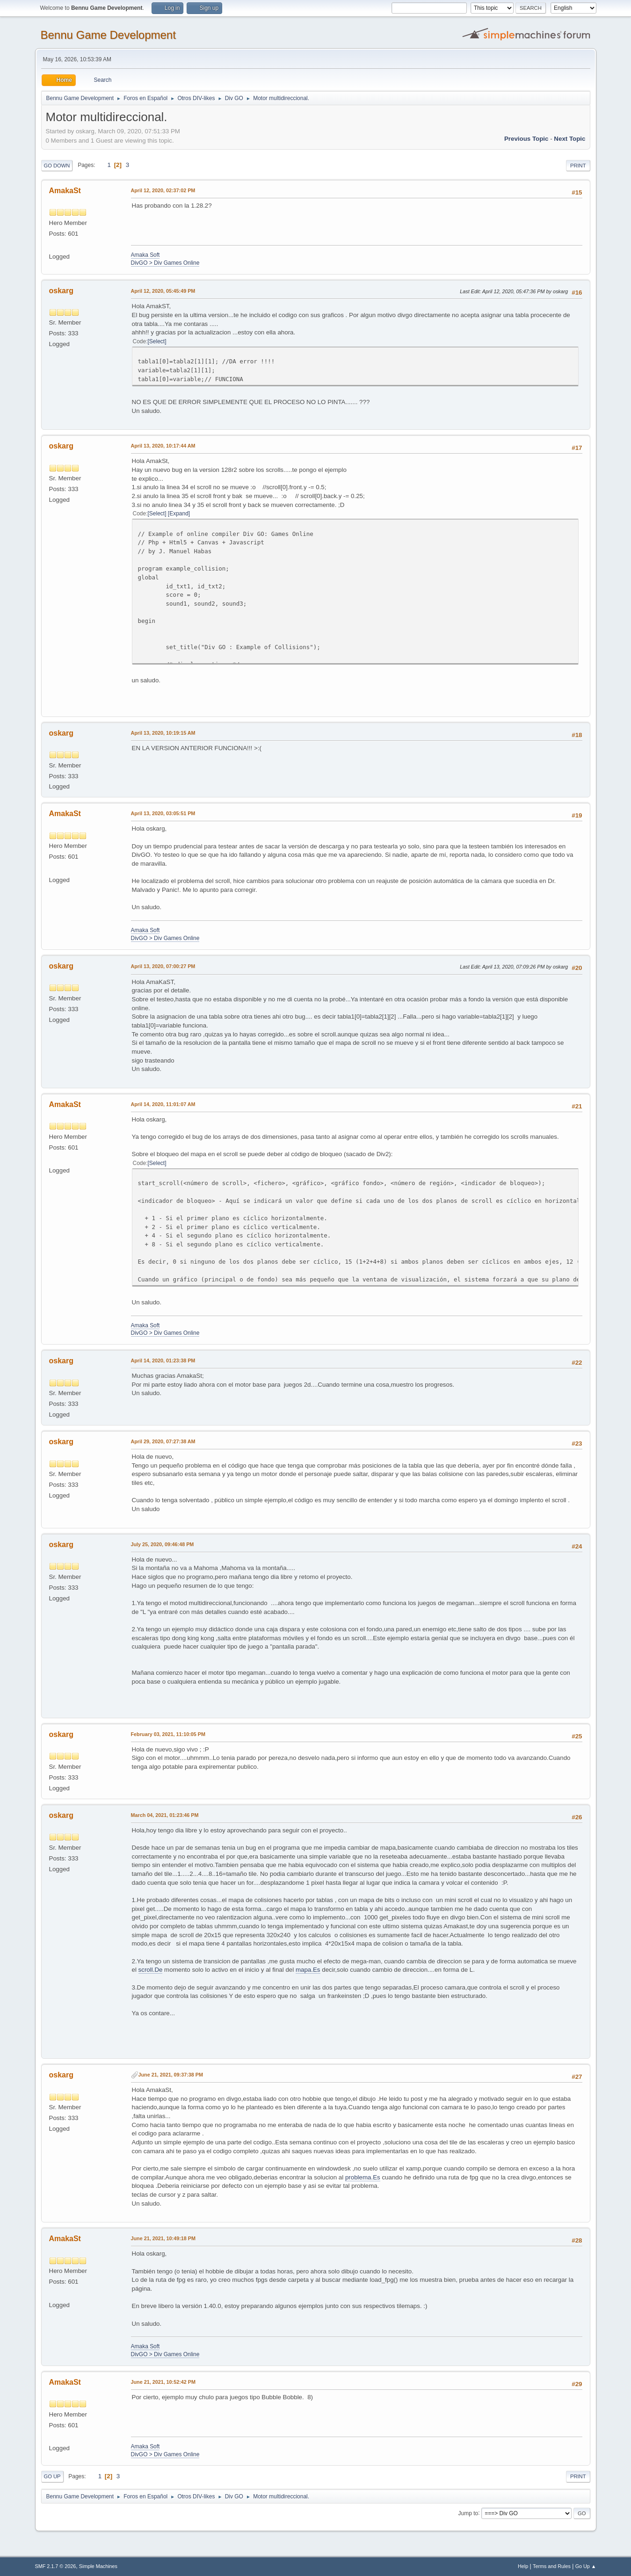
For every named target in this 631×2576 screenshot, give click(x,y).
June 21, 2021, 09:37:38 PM (170, 2074)
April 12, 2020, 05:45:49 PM (163, 291)
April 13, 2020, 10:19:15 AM (163, 733)
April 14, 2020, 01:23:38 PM (163, 1360)
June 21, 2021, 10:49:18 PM (163, 2238)
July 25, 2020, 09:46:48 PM (162, 1544)
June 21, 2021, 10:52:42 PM (163, 2382)
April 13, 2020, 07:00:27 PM (163, 966)
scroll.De (150, 1969)
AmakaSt (65, 191)
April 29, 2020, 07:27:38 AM (163, 1441)
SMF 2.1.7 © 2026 (55, 2566)
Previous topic (526, 138)
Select (157, 341)
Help (523, 2566)
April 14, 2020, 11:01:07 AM (163, 1104)
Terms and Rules (552, 2566)
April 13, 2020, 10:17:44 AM (163, 446)
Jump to (468, 2513)
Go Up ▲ (585, 2566)
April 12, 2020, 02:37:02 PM (163, 190)
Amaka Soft (145, 255)
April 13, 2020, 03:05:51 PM (163, 813)
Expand (179, 513)
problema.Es (362, 2177)
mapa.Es (308, 1969)
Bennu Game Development (108, 35)
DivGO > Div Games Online (165, 263)
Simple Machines (98, 2566)
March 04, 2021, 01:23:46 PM (165, 1815)
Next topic (569, 138)
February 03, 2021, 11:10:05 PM (168, 1734)
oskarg (61, 291)
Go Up (52, 2476)
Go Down (57, 165)
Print (578, 165)
